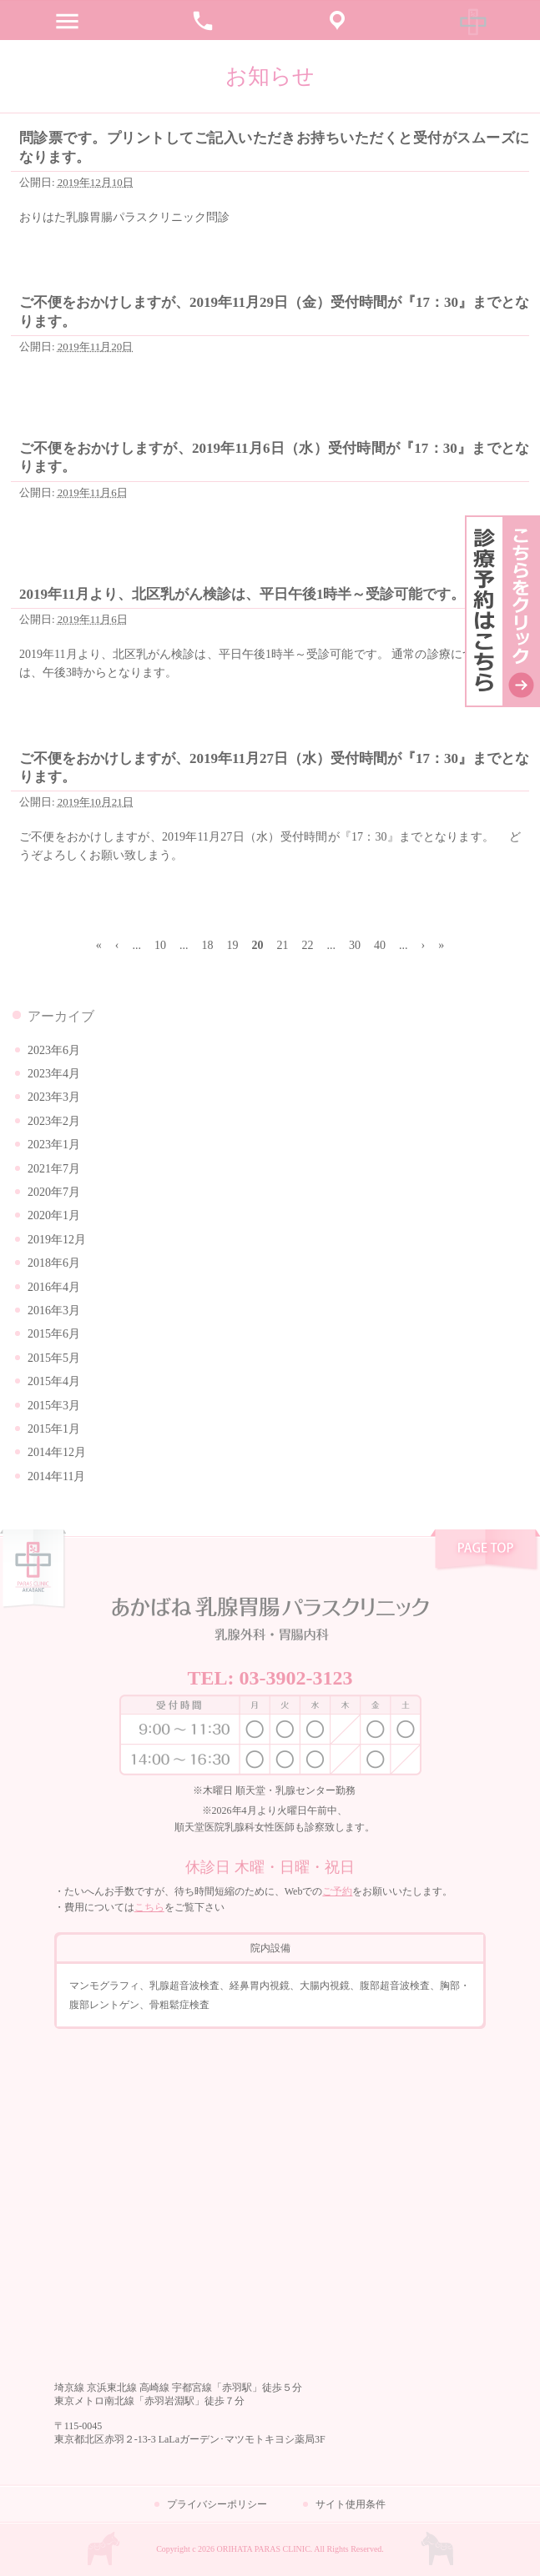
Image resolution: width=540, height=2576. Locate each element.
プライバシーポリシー (217, 2504)
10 (160, 945)
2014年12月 (57, 1452)
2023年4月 (54, 1073)
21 (282, 945)
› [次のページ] (423, 945)
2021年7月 (54, 1168)
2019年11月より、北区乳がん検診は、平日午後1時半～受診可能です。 (242, 594)
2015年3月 (54, 1405)
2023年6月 (54, 1050)
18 (207, 945)
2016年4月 (54, 1287)
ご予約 (337, 1891)
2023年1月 (54, 1144)
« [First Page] (99, 945)
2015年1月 (54, 1429)
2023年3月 (54, 1097)
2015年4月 (54, 1381)
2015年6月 (54, 1334)
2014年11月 (56, 1476)
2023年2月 (54, 1121)
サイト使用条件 (350, 2504)
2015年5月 (54, 1358)
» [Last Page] (441, 945)
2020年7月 (54, 1192)
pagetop (485, 1551)
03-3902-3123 (296, 1678)
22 (307, 945)
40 (380, 945)
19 (232, 945)
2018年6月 (54, 1263)
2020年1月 (54, 1215)
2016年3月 (54, 1310)
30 (355, 945)
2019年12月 (57, 1239)
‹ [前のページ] (117, 945)
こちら (149, 1907)
